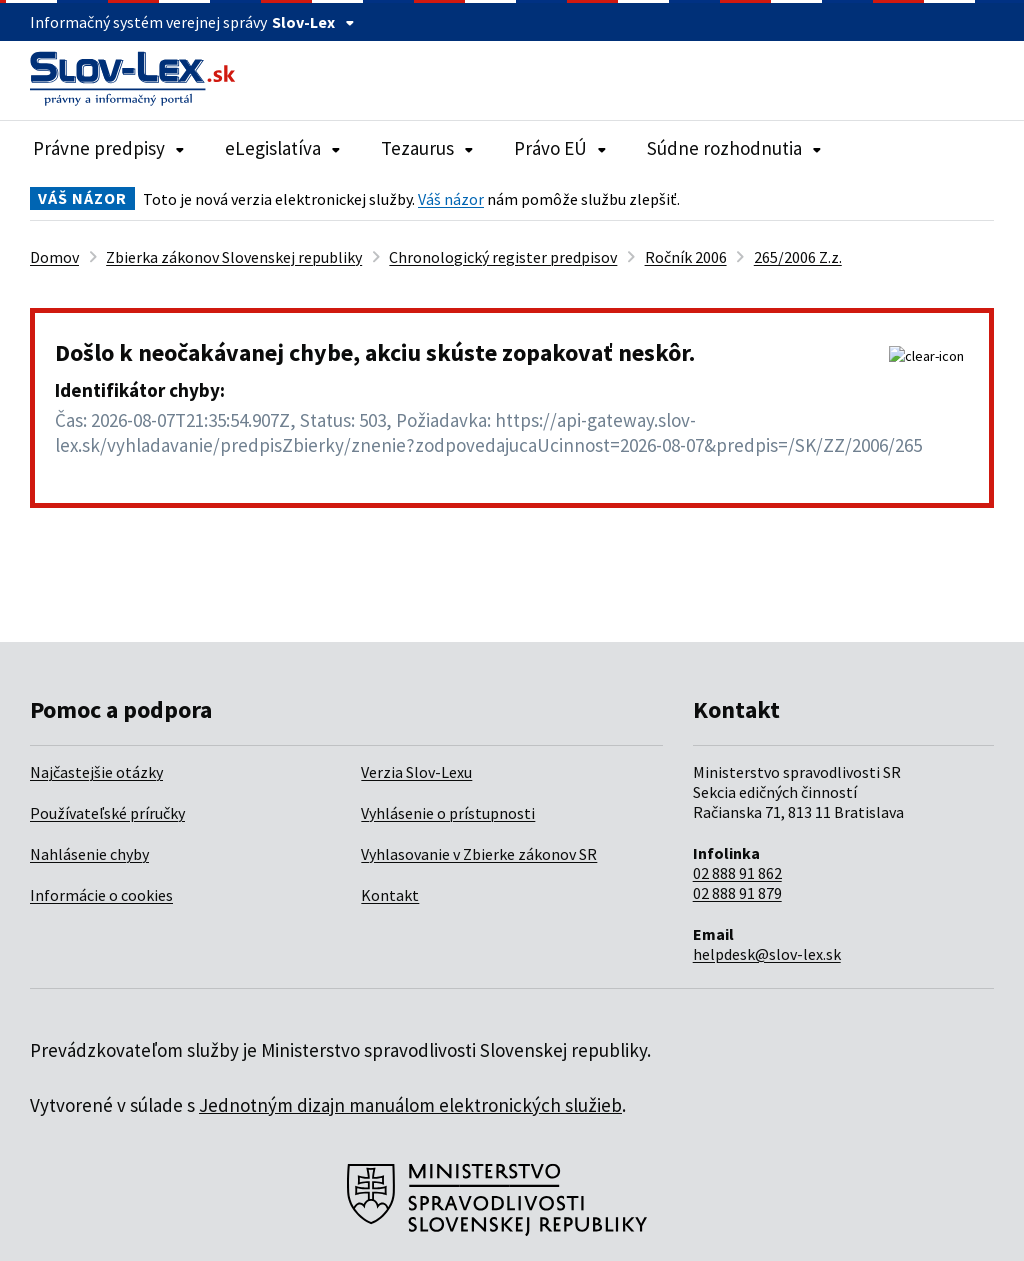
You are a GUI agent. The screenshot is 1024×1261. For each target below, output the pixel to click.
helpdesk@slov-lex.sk (767, 954)
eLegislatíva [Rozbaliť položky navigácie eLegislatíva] (283, 148)
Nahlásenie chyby (89, 854)
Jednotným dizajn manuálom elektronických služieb (410, 1105)
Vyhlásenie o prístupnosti (448, 813)
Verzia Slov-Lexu (416, 772)
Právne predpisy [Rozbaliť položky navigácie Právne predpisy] (109, 148)
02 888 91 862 (737, 873)
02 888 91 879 (737, 893)
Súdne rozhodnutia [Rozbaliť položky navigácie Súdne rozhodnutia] (734, 148)
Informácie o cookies (101, 895)
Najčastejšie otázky (96, 772)
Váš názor (451, 199)
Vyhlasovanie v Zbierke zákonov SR (479, 854)
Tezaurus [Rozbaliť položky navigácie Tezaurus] (427, 148)
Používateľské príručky (107, 813)
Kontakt (390, 895)
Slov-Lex (313, 22)
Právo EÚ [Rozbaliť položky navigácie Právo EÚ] (560, 148)
